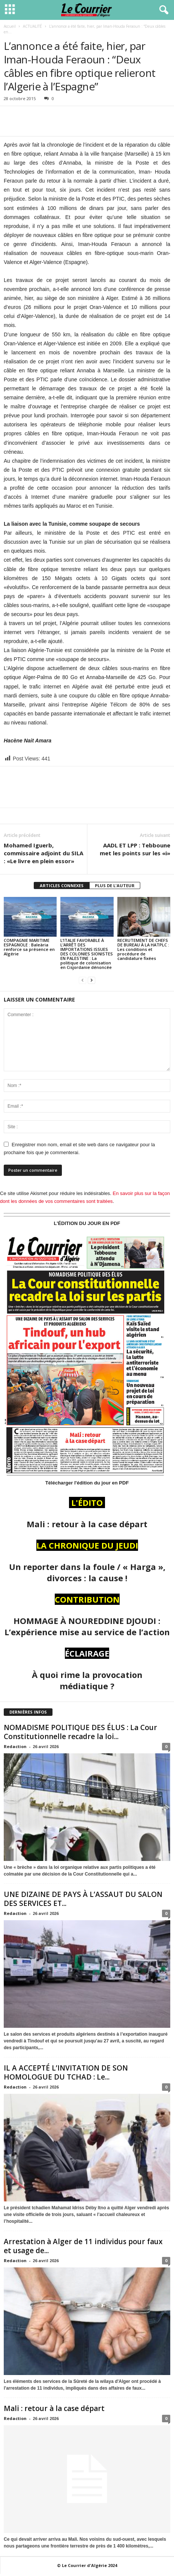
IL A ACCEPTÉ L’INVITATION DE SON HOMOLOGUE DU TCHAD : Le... (66, 2072)
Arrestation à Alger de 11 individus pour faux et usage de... (83, 2246)
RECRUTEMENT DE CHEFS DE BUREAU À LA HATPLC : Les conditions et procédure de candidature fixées (143, 949)
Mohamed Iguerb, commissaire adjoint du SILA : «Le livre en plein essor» (43, 853)
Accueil (10, 26)
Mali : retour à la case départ (54, 2408)
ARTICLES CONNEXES (62, 885)
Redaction (15, 1746)
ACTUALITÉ (32, 26)
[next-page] (91, 980)
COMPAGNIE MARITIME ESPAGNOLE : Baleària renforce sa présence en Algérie (29, 947)
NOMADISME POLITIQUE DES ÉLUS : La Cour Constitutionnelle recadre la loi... (80, 1732)
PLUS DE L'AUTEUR (115, 885)
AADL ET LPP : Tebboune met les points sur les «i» (135, 849)
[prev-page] (82, 980)
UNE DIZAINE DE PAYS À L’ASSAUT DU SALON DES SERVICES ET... (83, 1898)
